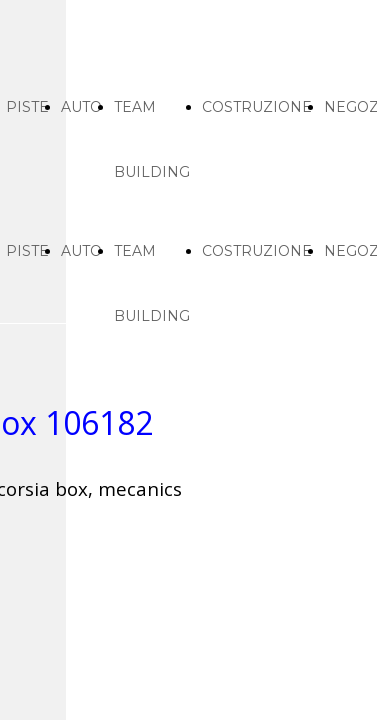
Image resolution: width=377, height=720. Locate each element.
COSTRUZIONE (257, 107)
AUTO (81, 107)
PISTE (27, 107)
